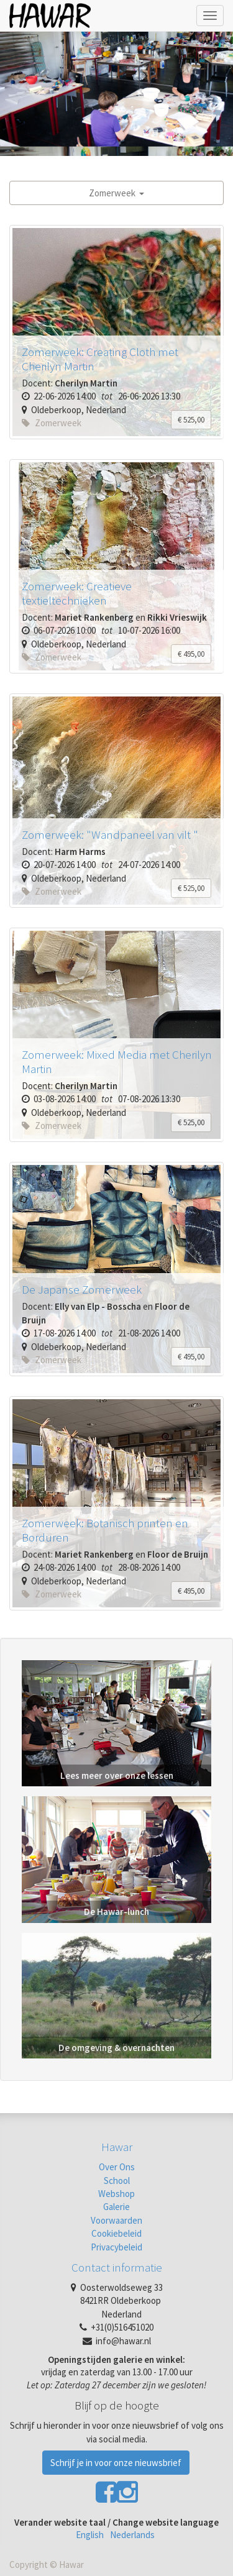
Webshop (116, 2193)
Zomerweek (116, 193)
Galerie (116, 2207)
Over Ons (117, 2167)
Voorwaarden (116, 2220)
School (117, 2180)
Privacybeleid (116, 2247)
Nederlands (132, 2535)
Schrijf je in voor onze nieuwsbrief (115, 2463)
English (90, 2535)
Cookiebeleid (116, 2233)
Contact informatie (116, 2267)
